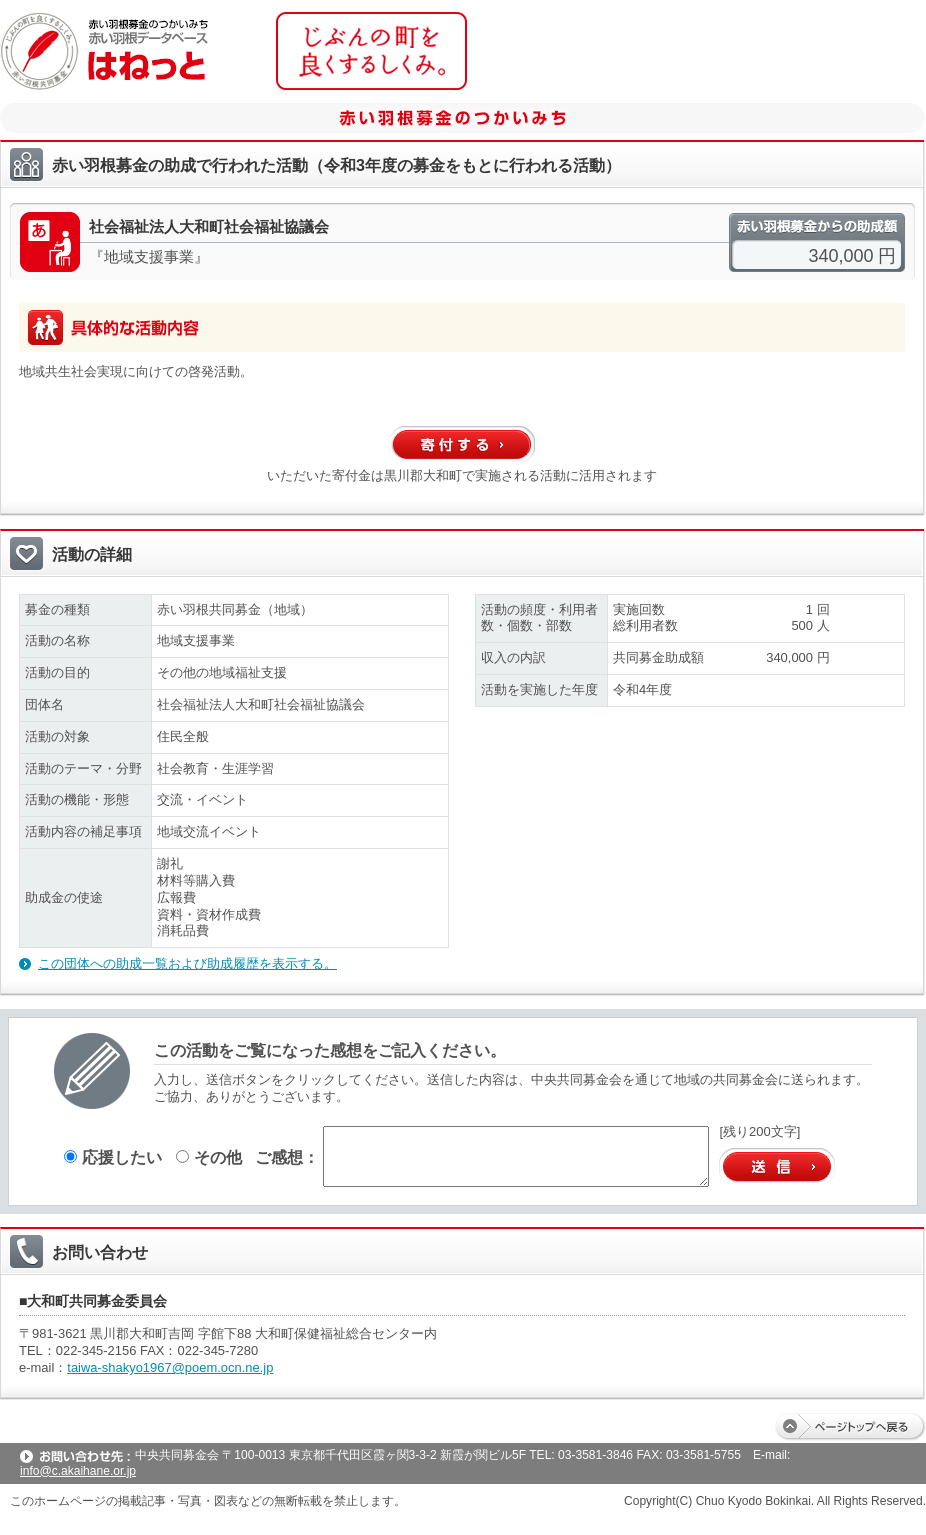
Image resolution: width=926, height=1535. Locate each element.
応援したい (113, 1157)
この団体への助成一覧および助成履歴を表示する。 (187, 963)
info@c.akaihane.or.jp (78, 1471)
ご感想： (287, 1157)
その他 (209, 1157)
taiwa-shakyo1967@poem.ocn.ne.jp (170, 1367)
